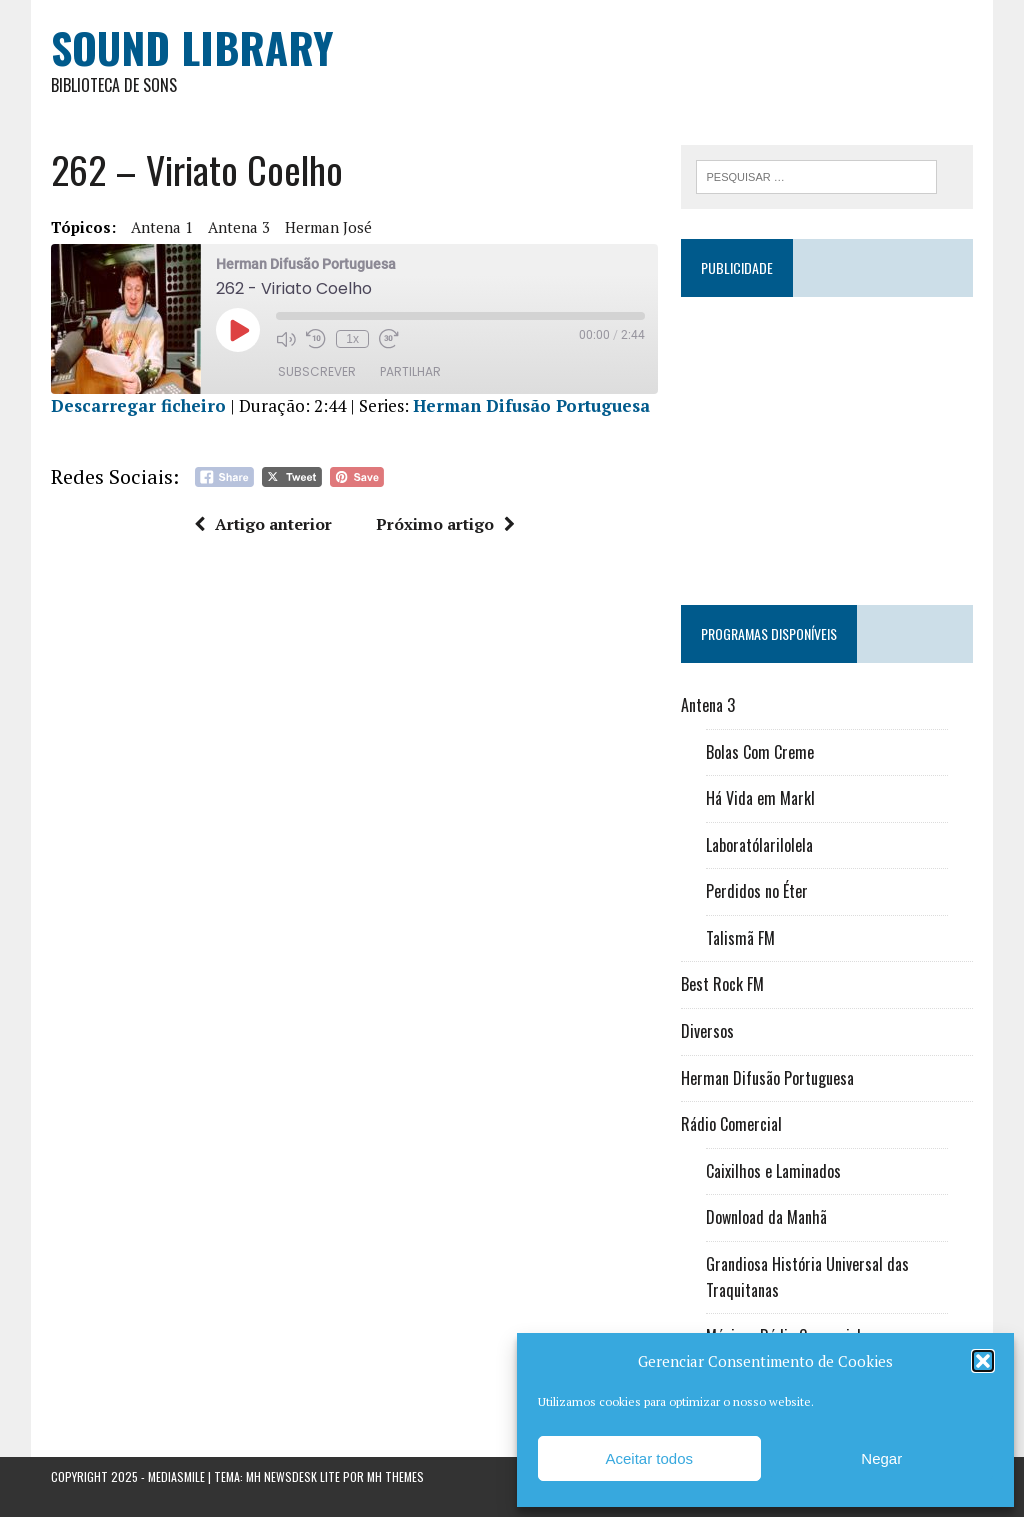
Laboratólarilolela (759, 845)
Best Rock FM (722, 984)
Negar (881, 1458)
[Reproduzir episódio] (238, 330)
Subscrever (317, 371)
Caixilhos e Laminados (773, 1171)
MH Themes (395, 1476)
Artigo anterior (263, 524)
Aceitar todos (649, 1458)
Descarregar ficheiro (138, 405)
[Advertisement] (827, 442)
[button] (983, 1361)
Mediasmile (176, 1476)
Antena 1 (162, 227)
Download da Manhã (766, 1217)
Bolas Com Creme (760, 752)
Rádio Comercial (731, 1124)
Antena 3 (239, 227)
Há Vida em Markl (760, 798)
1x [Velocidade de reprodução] (352, 339)
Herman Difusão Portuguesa (531, 405)
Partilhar (410, 371)
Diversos (707, 1031)
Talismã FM (740, 938)
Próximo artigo (445, 524)
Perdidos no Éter (757, 891)
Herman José (328, 227)
